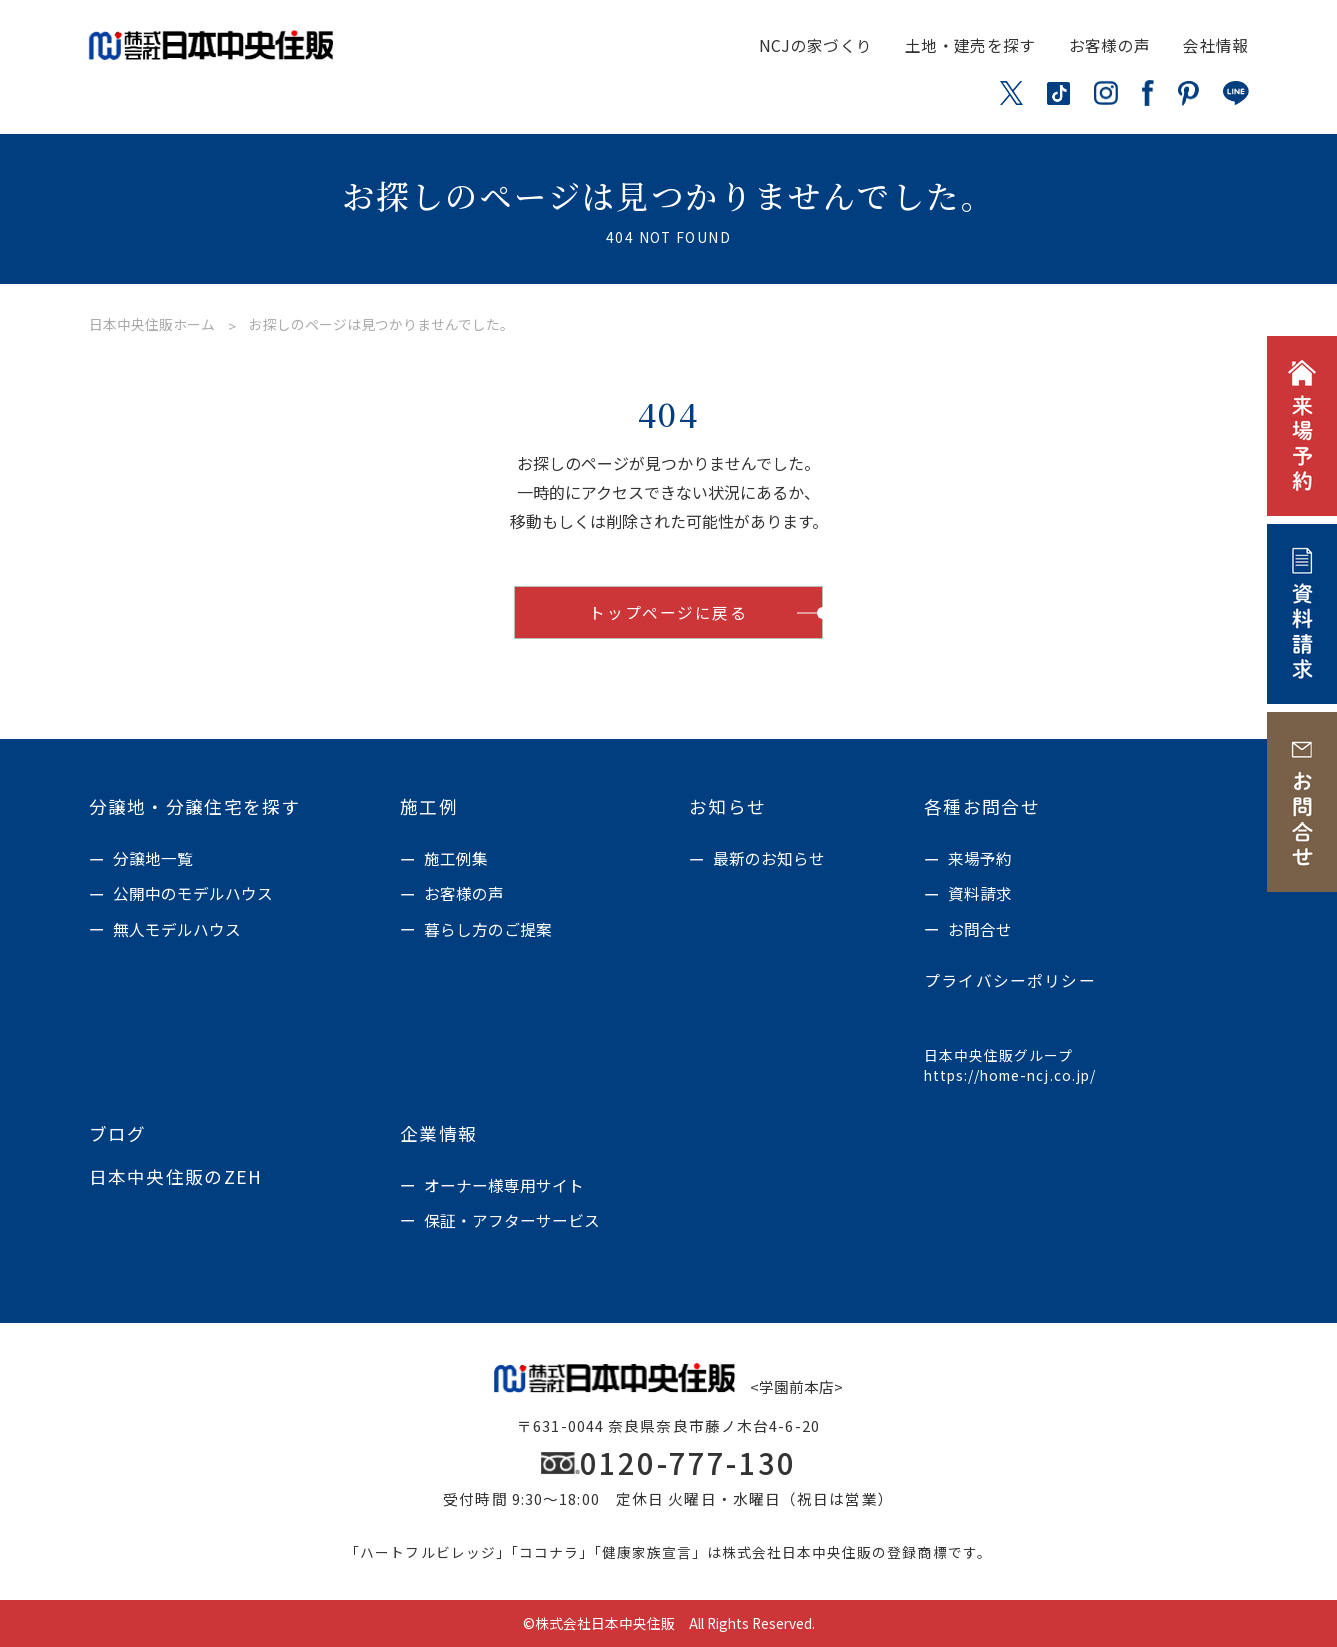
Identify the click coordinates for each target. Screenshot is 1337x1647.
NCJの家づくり (816, 45)
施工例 (429, 807)
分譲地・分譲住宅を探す (195, 807)
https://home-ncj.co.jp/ (1010, 1075)
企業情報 (438, 1134)
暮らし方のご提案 (488, 929)
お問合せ (980, 929)
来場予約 (980, 858)
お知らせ (727, 807)
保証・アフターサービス (512, 1220)
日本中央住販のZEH (176, 1177)
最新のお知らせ (769, 858)
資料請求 (980, 893)
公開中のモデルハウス (193, 893)
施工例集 (456, 858)
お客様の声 (1110, 45)
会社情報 (1215, 45)
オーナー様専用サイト (504, 1185)
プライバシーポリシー (1010, 981)
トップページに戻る (668, 612)
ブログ (118, 1134)
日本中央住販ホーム (152, 324)
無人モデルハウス (177, 929)
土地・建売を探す (970, 45)
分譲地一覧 (153, 858)
